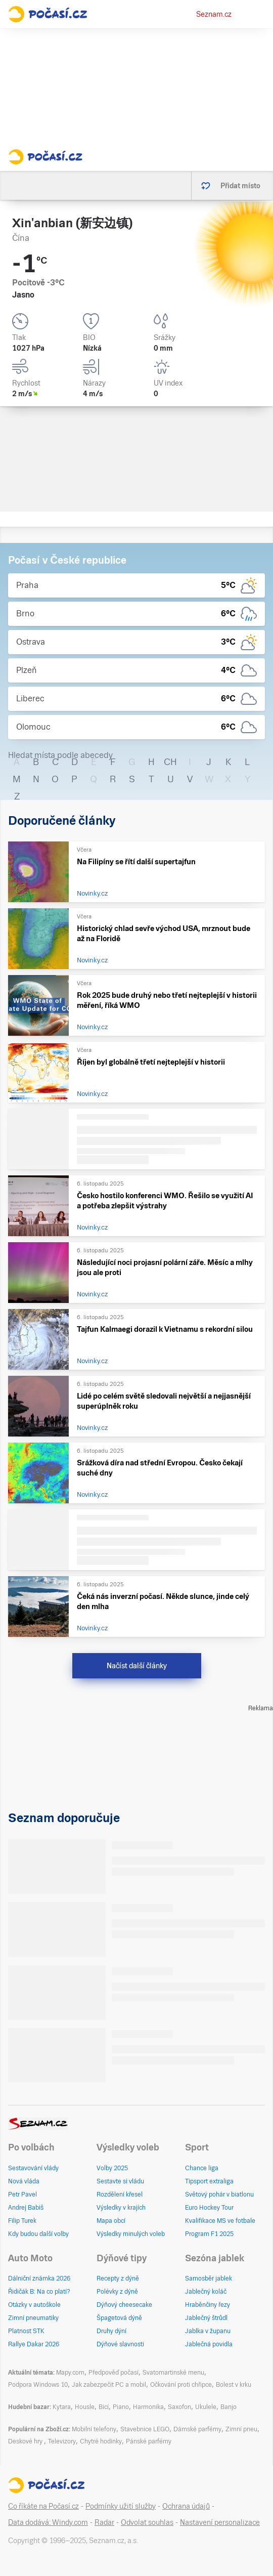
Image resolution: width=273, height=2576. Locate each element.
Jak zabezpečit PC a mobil (109, 2384)
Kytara (62, 2407)
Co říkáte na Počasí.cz (43, 2506)
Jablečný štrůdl (206, 2317)
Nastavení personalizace (220, 2522)
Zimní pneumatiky (33, 2317)
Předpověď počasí (113, 2372)
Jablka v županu (208, 2331)
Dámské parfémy (197, 2429)
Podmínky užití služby (120, 2506)
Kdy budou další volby (38, 2233)
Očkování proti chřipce (181, 2384)
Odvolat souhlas (147, 2522)
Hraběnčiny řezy (207, 2304)
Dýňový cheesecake (124, 2304)
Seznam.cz (214, 14)
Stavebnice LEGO (144, 2429)
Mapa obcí (111, 2220)
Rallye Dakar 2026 (33, 2344)
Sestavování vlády (33, 2168)
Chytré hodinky (101, 2441)
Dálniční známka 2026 (39, 2278)
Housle (85, 2407)
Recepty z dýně (118, 2278)
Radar (104, 2522)
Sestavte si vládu (120, 2181)
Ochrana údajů (186, 2506)
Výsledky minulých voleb (131, 2233)
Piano (121, 2407)
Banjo (228, 2407)
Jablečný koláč (205, 2291)
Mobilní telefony (94, 2429)
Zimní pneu (241, 2429)
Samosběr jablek (208, 2278)
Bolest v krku (233, 2384)
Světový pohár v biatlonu (219, 2194)
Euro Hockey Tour (209, 2207)
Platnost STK (26, 2331)
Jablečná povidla (209, 2344)
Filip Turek (22, 2220)
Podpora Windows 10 (38, 2384)
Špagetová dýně (119, 2317)
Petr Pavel (22, 2194)
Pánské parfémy (148, 2441)
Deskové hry (26, 2441)
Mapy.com (70, 2372)
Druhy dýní (111, 2331)
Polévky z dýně (117, 2291)
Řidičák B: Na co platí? (39, 2291)
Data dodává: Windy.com (48, 2522)
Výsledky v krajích (121, 2207)
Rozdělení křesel (120, 2194)
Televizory (62, 2441)
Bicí (104, 2407)
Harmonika (148, 2407)
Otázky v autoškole (34, 2304)
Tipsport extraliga (209, 2181)
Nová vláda (23, 2181)
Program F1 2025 (209, 2233)
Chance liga (201, 2168)
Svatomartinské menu (173, 2372)
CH (170, 761)
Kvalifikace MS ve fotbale (220, 2220)
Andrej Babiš (25, 2207)
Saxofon (179, 2407)
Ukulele (205, 2407)
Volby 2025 (112, 2168)
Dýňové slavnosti (120, 2344)
